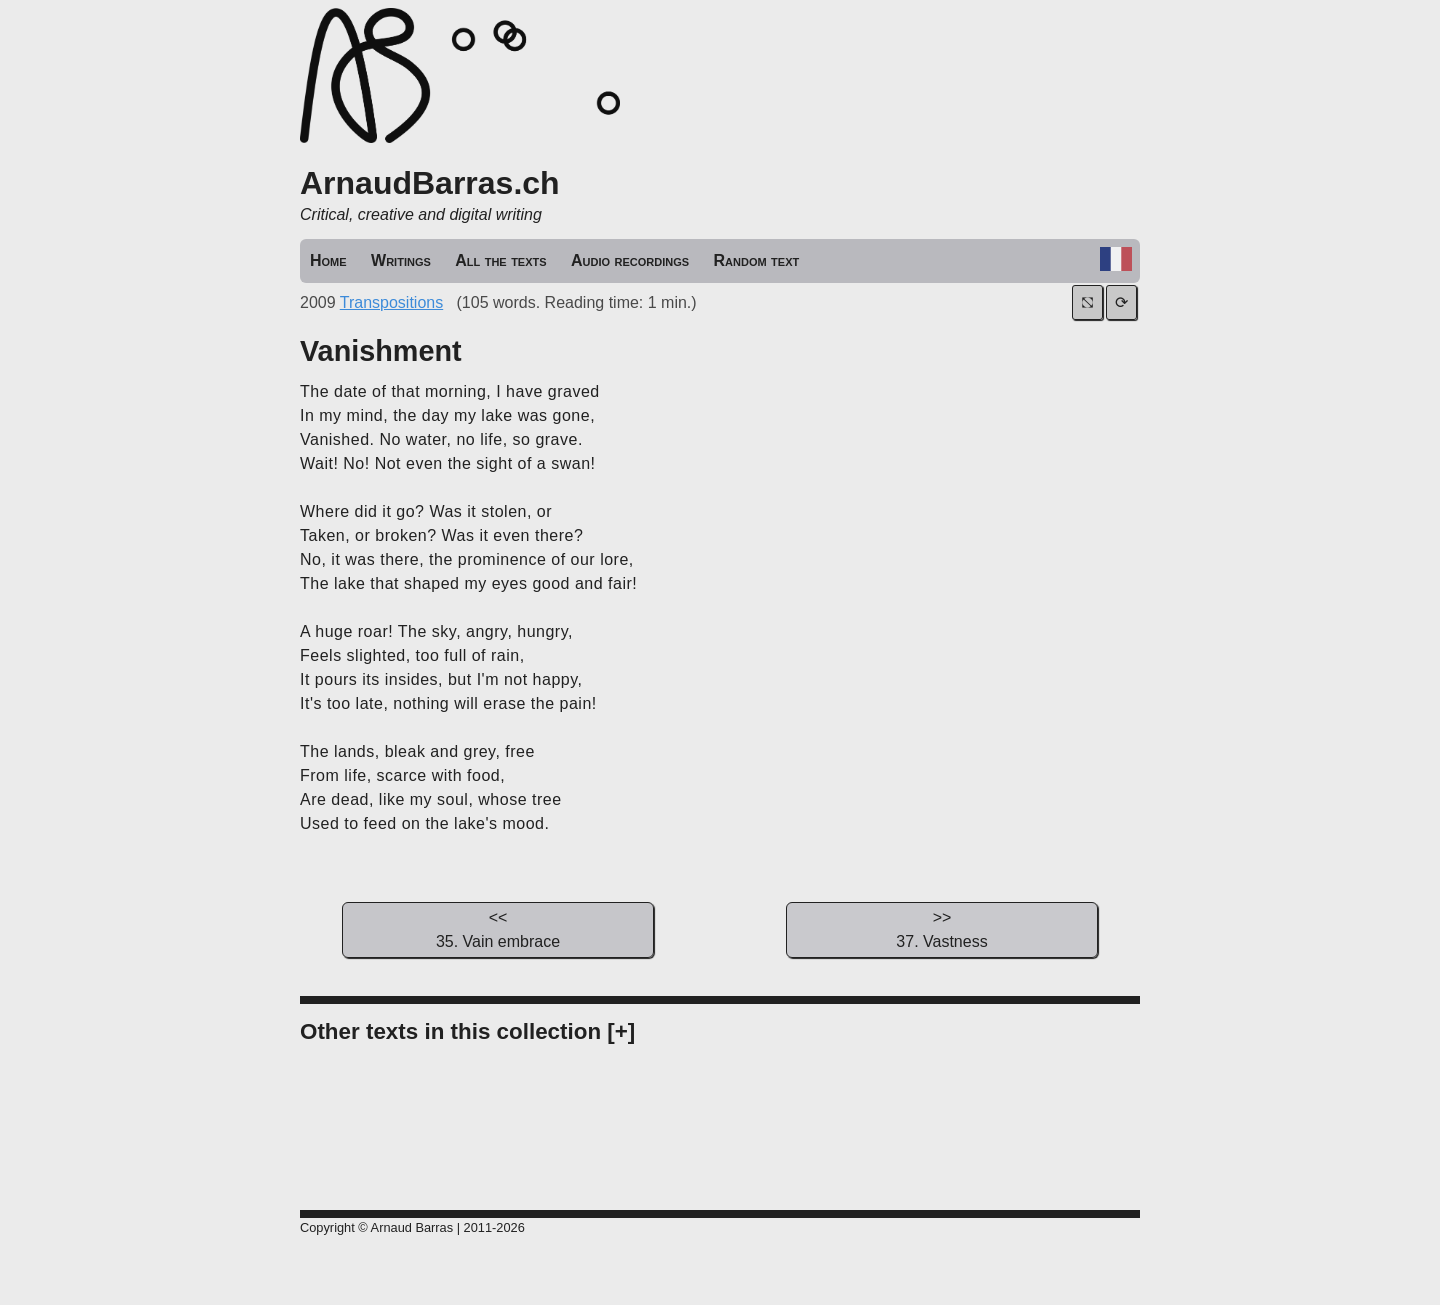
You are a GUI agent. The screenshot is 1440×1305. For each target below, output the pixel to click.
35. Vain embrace (498, 928)
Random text (757, 260)
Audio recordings (630, 260)
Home (328, 260)
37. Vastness (942, 928)
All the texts (500, 260)
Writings (401, 260)
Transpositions (391, 302)
